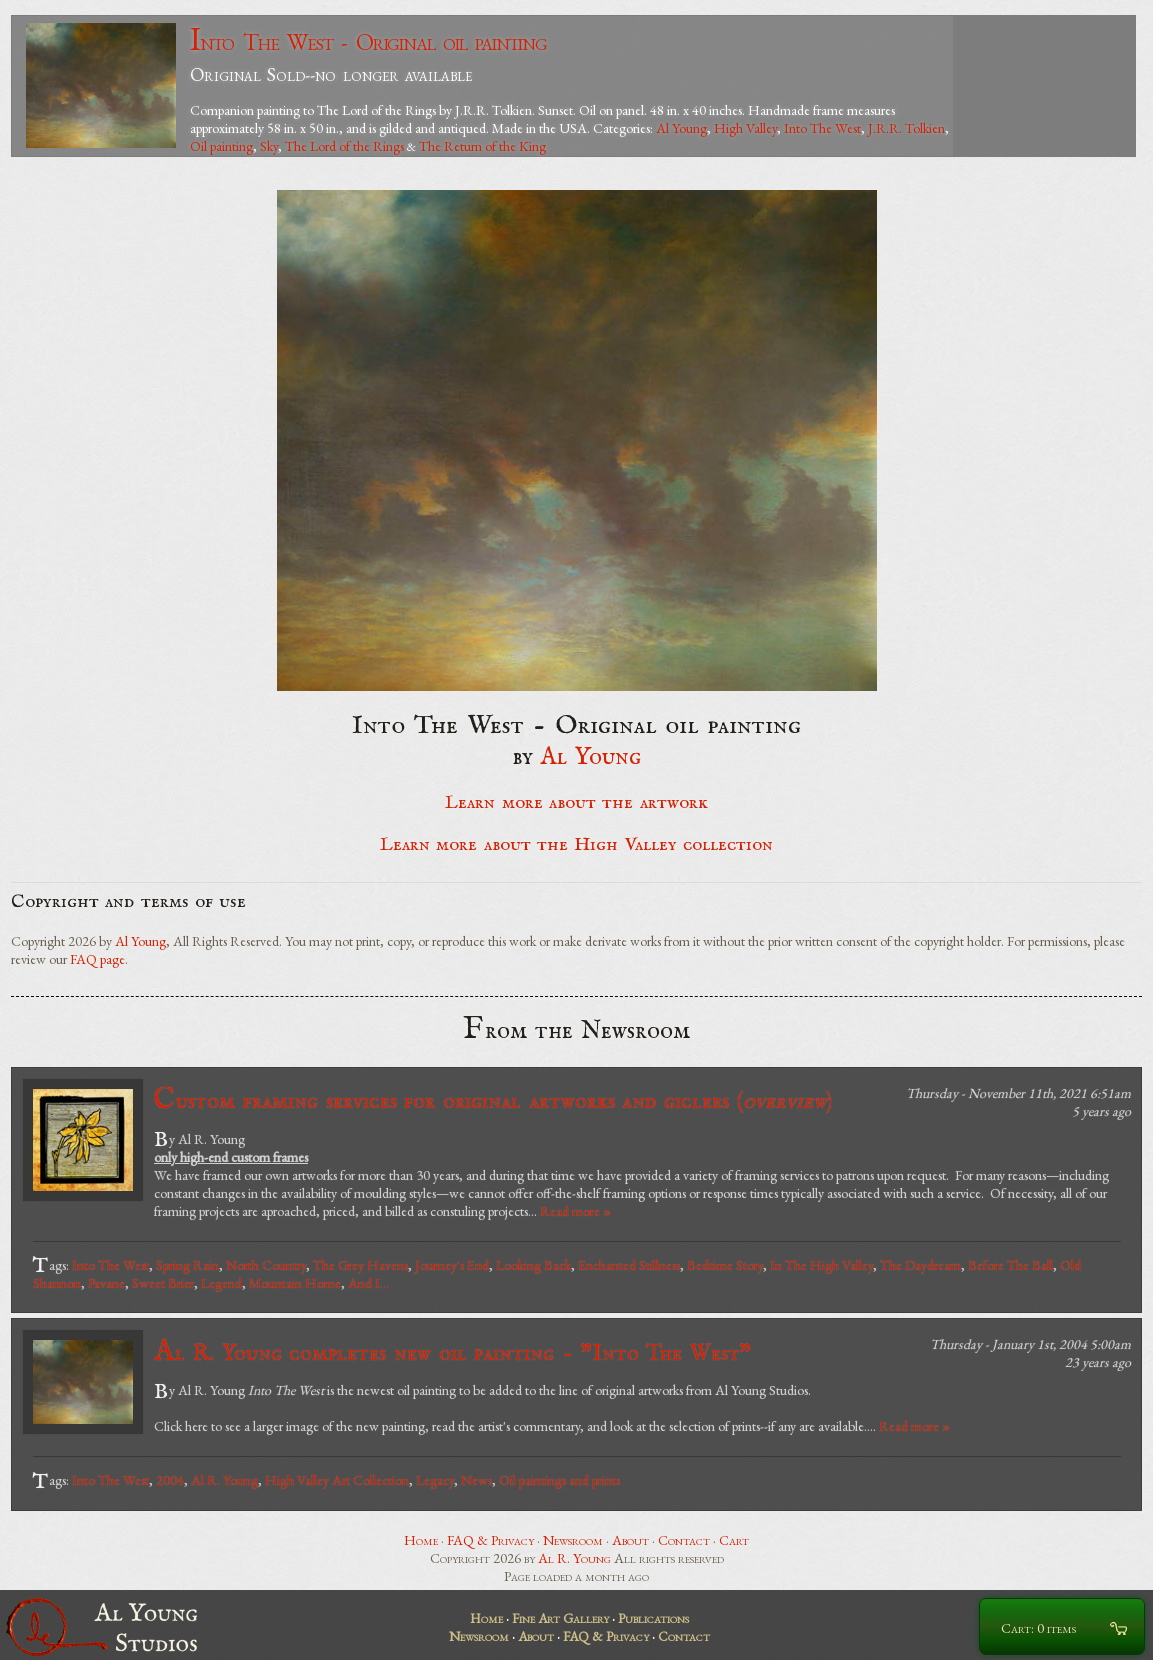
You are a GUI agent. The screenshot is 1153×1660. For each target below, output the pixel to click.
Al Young (681, 128)
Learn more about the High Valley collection (576, 845)
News (476, 1480)
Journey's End (452, 1265)
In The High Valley (821, 1265)
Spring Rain (187, 1265)
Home (421, 1540)
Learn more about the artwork (576, 803)
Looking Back (533, 1265)
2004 (170, 1480)
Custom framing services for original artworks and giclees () (493, 1100)
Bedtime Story (725, 1265)
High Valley (745, 128)
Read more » (575, 1211)
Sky (269, 146)
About (630, 1540)
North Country (266, 1265)
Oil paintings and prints (559, 1480)
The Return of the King (482, 146)
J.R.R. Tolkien (906, 128)
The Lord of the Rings (344, 146)
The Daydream (920, 1265)
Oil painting (221, 146)
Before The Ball (1010, 1265)
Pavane (106, 1283)
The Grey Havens (360, 1265)
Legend (221, 1283)
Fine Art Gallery (560, 1618)
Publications (653, 1618)
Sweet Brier (163, 1283)
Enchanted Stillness (629, 1265)
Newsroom (573, 1540)
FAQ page (97, 959)
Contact (684, 1540)
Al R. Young (224, 1480)
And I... (368, 1283)
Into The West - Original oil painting (368, 41)
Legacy (435, 1480)
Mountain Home (295, 1283)
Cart (734, 1540)
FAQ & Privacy (490, 1540)
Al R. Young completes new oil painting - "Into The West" (452, 1352)
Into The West (822, 128)
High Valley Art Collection (337, 1480)
